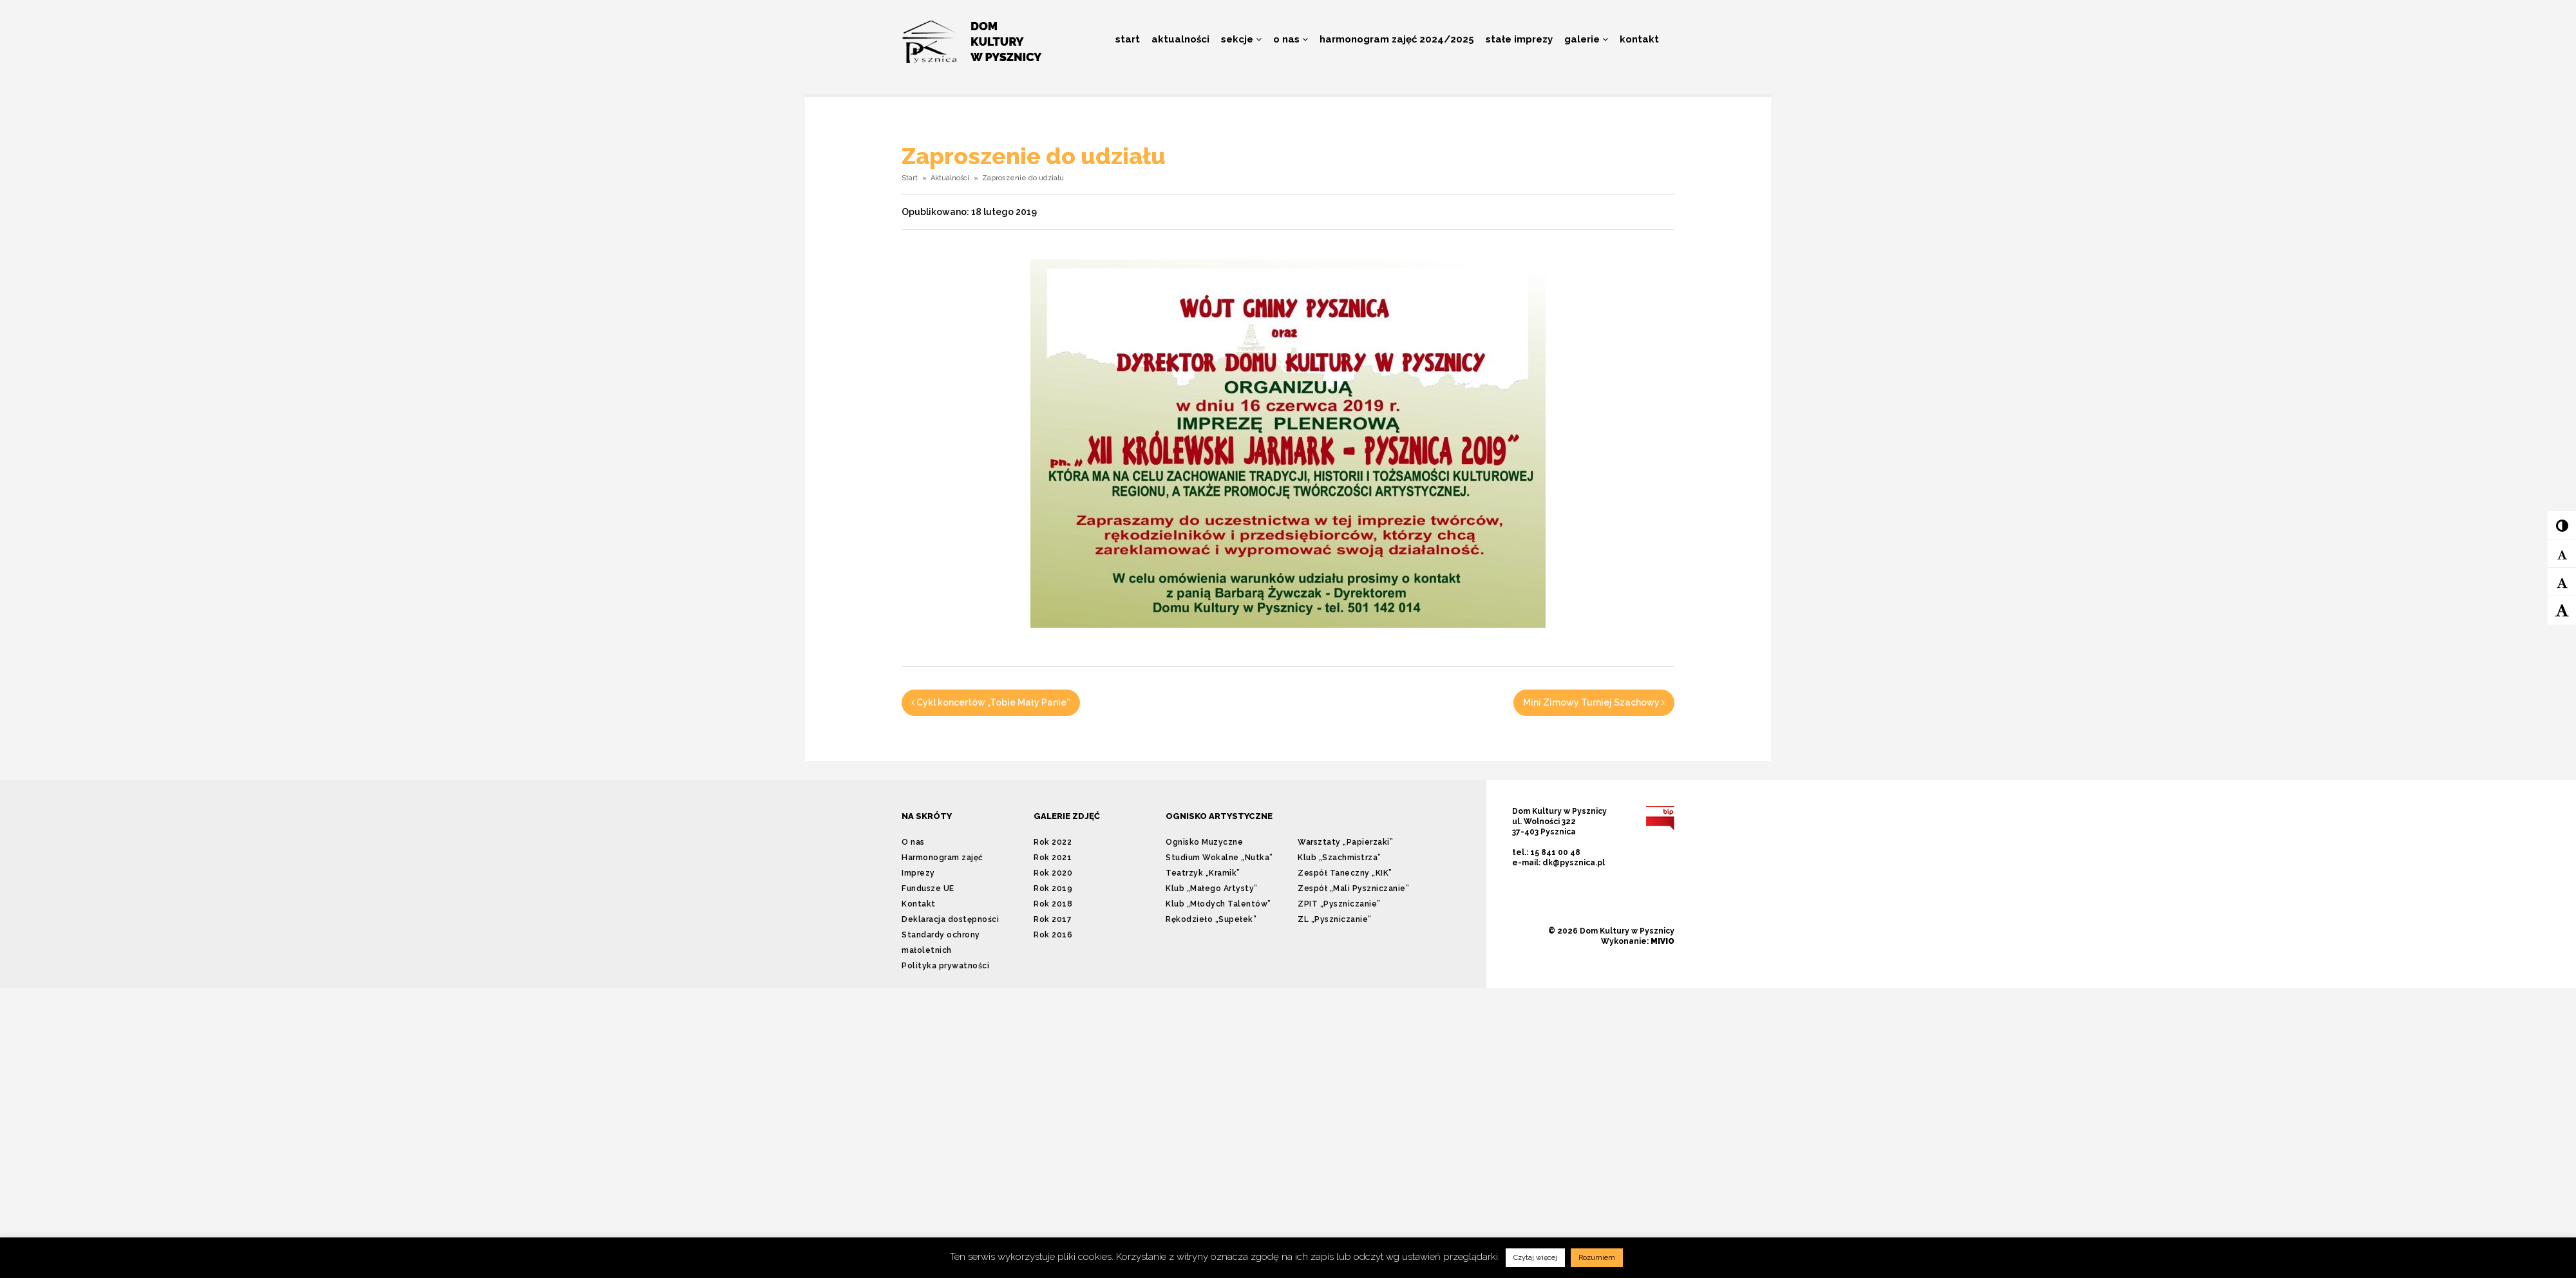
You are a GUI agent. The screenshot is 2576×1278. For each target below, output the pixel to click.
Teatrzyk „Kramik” (1203, 873)
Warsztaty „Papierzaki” (1345, 842)
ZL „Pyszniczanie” (1335, 919)
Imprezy (918, 873)
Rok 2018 (1053, 903)
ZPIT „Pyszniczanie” (1339, 903)
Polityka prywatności (945, 965)
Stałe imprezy (1519, 39)
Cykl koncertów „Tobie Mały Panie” (990, 702)
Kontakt (1639, 39)
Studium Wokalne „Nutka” (1219, 857)
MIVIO (1662, 941)
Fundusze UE (928, 888)
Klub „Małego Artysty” (1212, 888)
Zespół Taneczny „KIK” (1345, 873)
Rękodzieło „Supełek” (1211, 919)
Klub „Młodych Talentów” (1218, 903)
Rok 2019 (1053, 888)
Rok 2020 (1053, 873)
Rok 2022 (1053, 842)
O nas (1290, 39)
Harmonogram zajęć (942, 857)
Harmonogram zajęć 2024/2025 (1397, 39)
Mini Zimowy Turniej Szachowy (1594, 702)
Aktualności (1180, 39)
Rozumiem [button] (1596, 1258)
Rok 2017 (1053, 919)
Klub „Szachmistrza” (1339, 857)
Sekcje (1241, 39)
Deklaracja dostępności (950, 919)
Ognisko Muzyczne (1204, 842)
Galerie (1586, 39)
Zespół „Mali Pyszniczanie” (1353, 888)
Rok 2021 (1053, 857)
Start (1127, 39)
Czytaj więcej (1535, 1258)
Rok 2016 (1053, 934)
